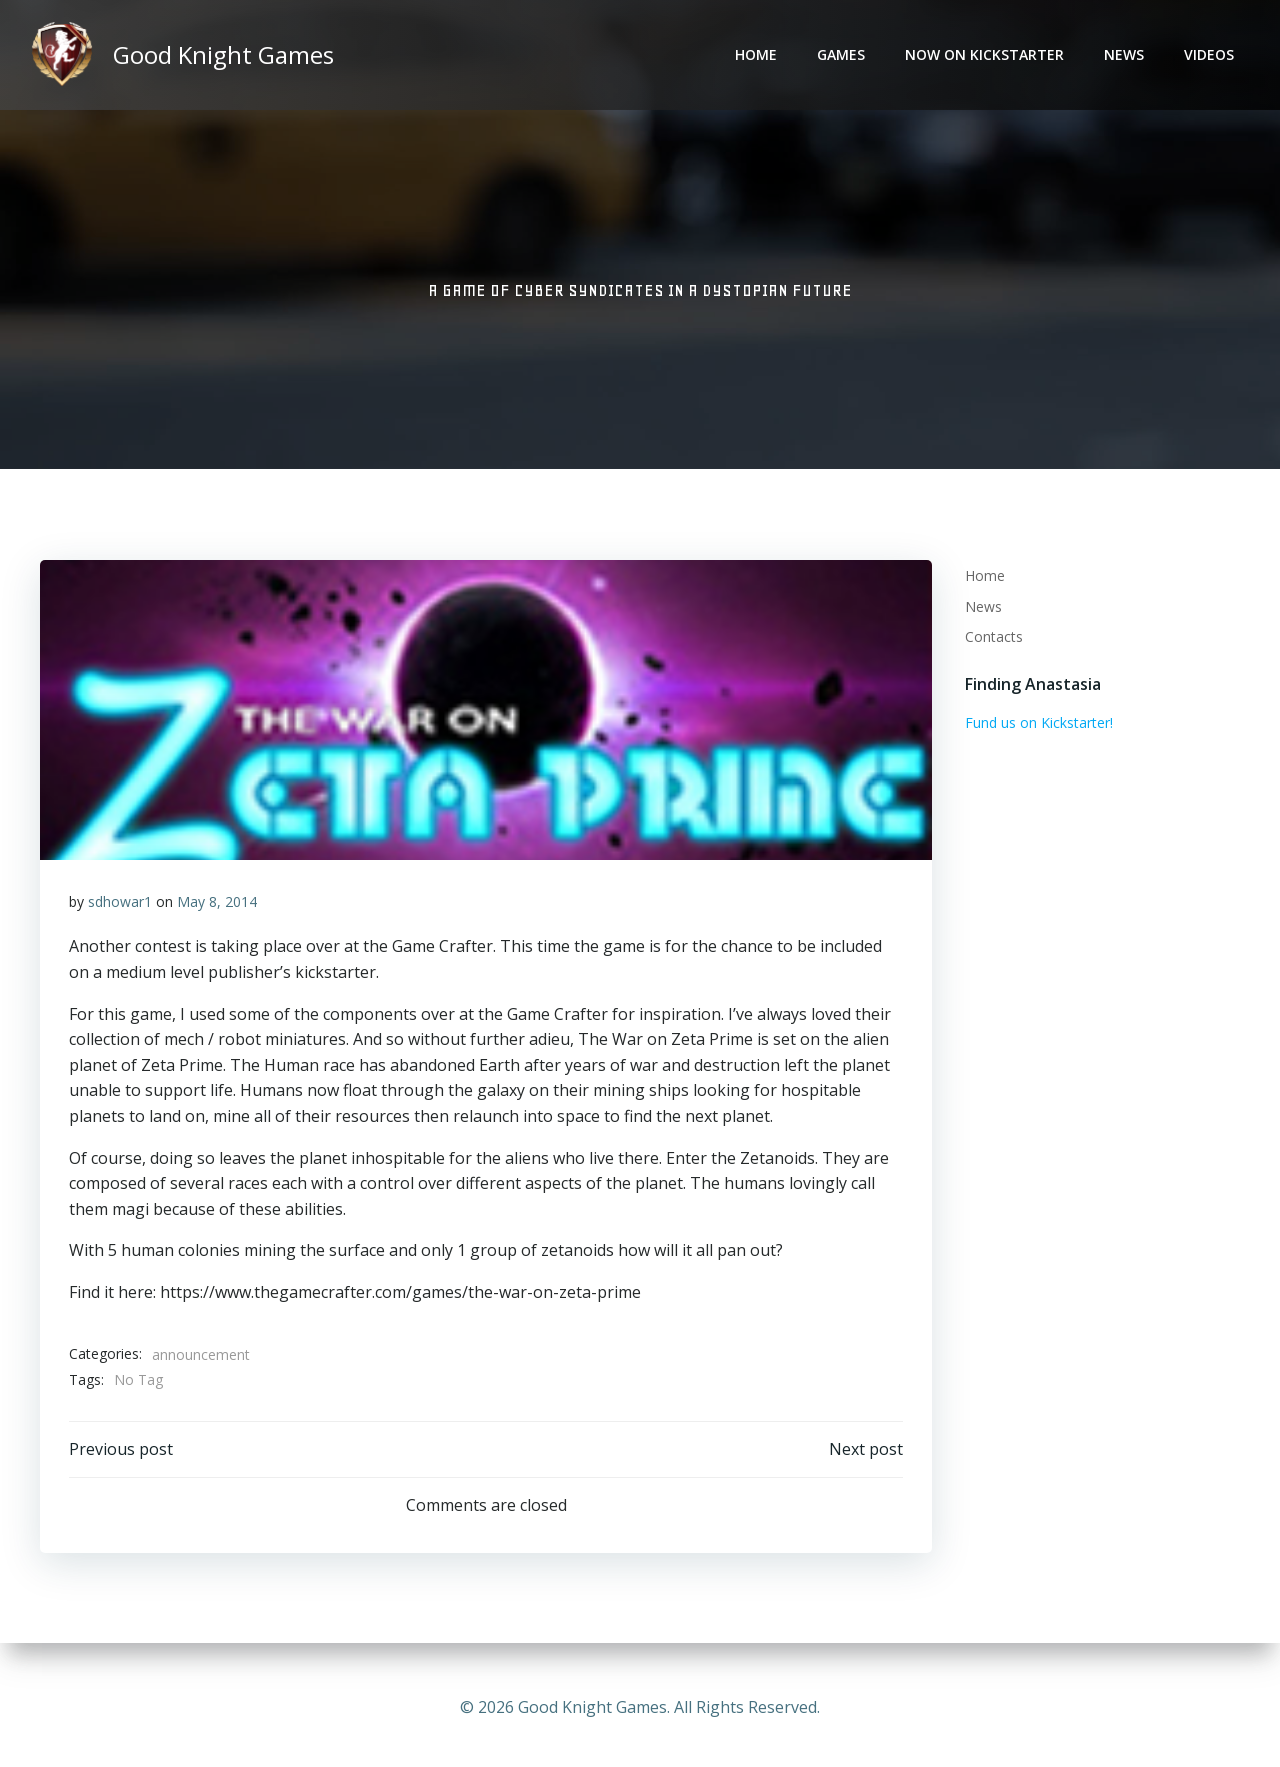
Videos (1211, 55)
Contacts (992, 637)
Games (843, 55)
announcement (201, 1357)
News (1126, 55)
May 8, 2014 (217, 904)
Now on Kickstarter (986, 55)
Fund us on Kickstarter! (1037, 723)
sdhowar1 (120, 904)
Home (758, 55)
